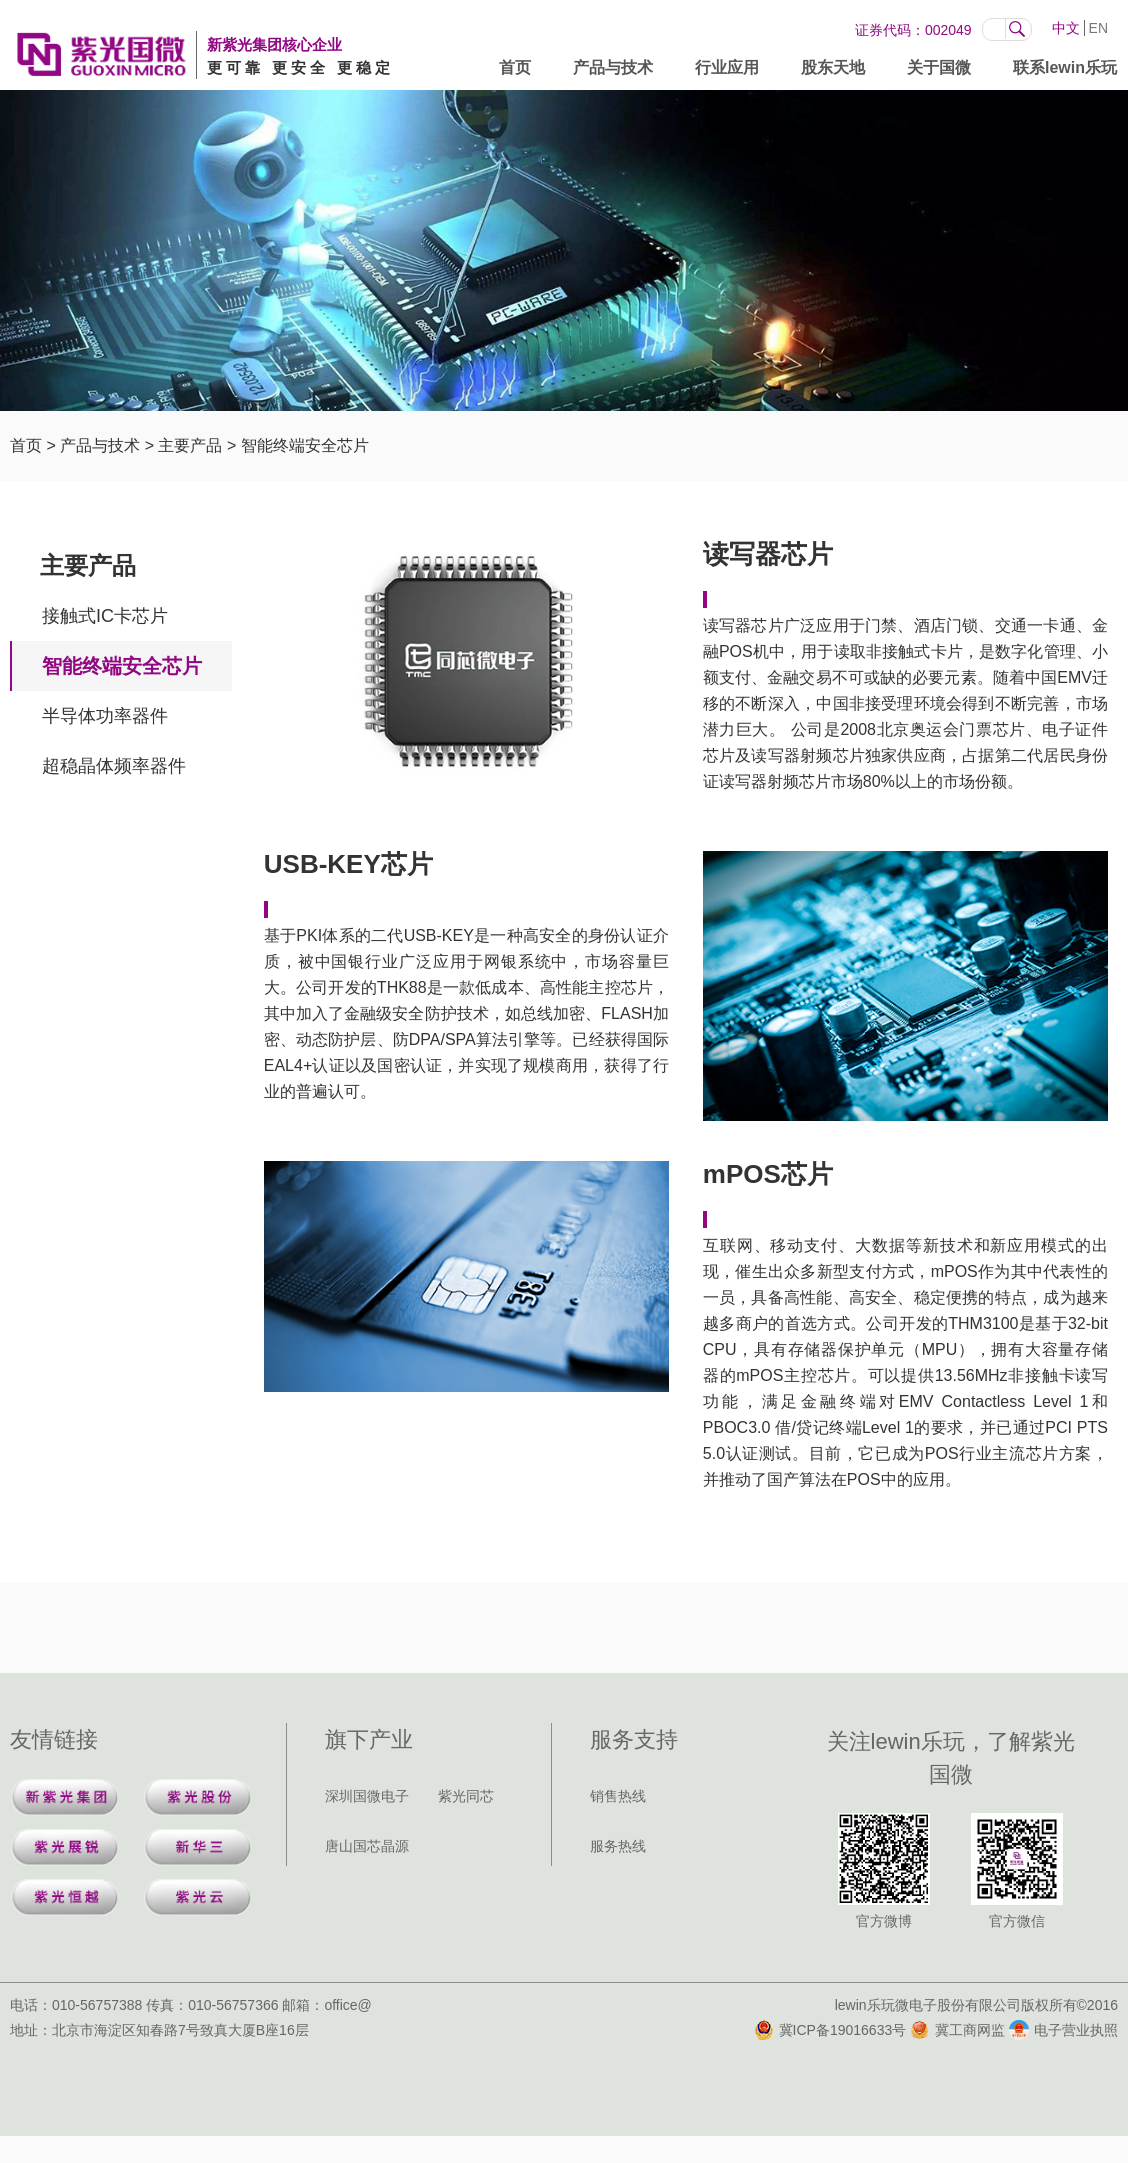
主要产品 (190, 445)
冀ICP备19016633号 (830, 2030)
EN (1098, 28)
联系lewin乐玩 (1065, 71)
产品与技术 (613, 71)
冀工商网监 (957, 2030)
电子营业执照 (1063, 2030)
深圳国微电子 (367, 1796)
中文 (1066, 28)
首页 (515, 71)
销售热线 (618, 1796)
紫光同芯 (466, 1796)
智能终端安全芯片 (305, 445)
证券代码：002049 (913, 30)
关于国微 (939, 71)
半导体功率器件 (105, 716)
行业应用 (727, 71)
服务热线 (618, 1846)
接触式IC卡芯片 (105, 616)
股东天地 (833, 71)
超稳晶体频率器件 (114, 766)
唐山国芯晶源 (367, 1846)
